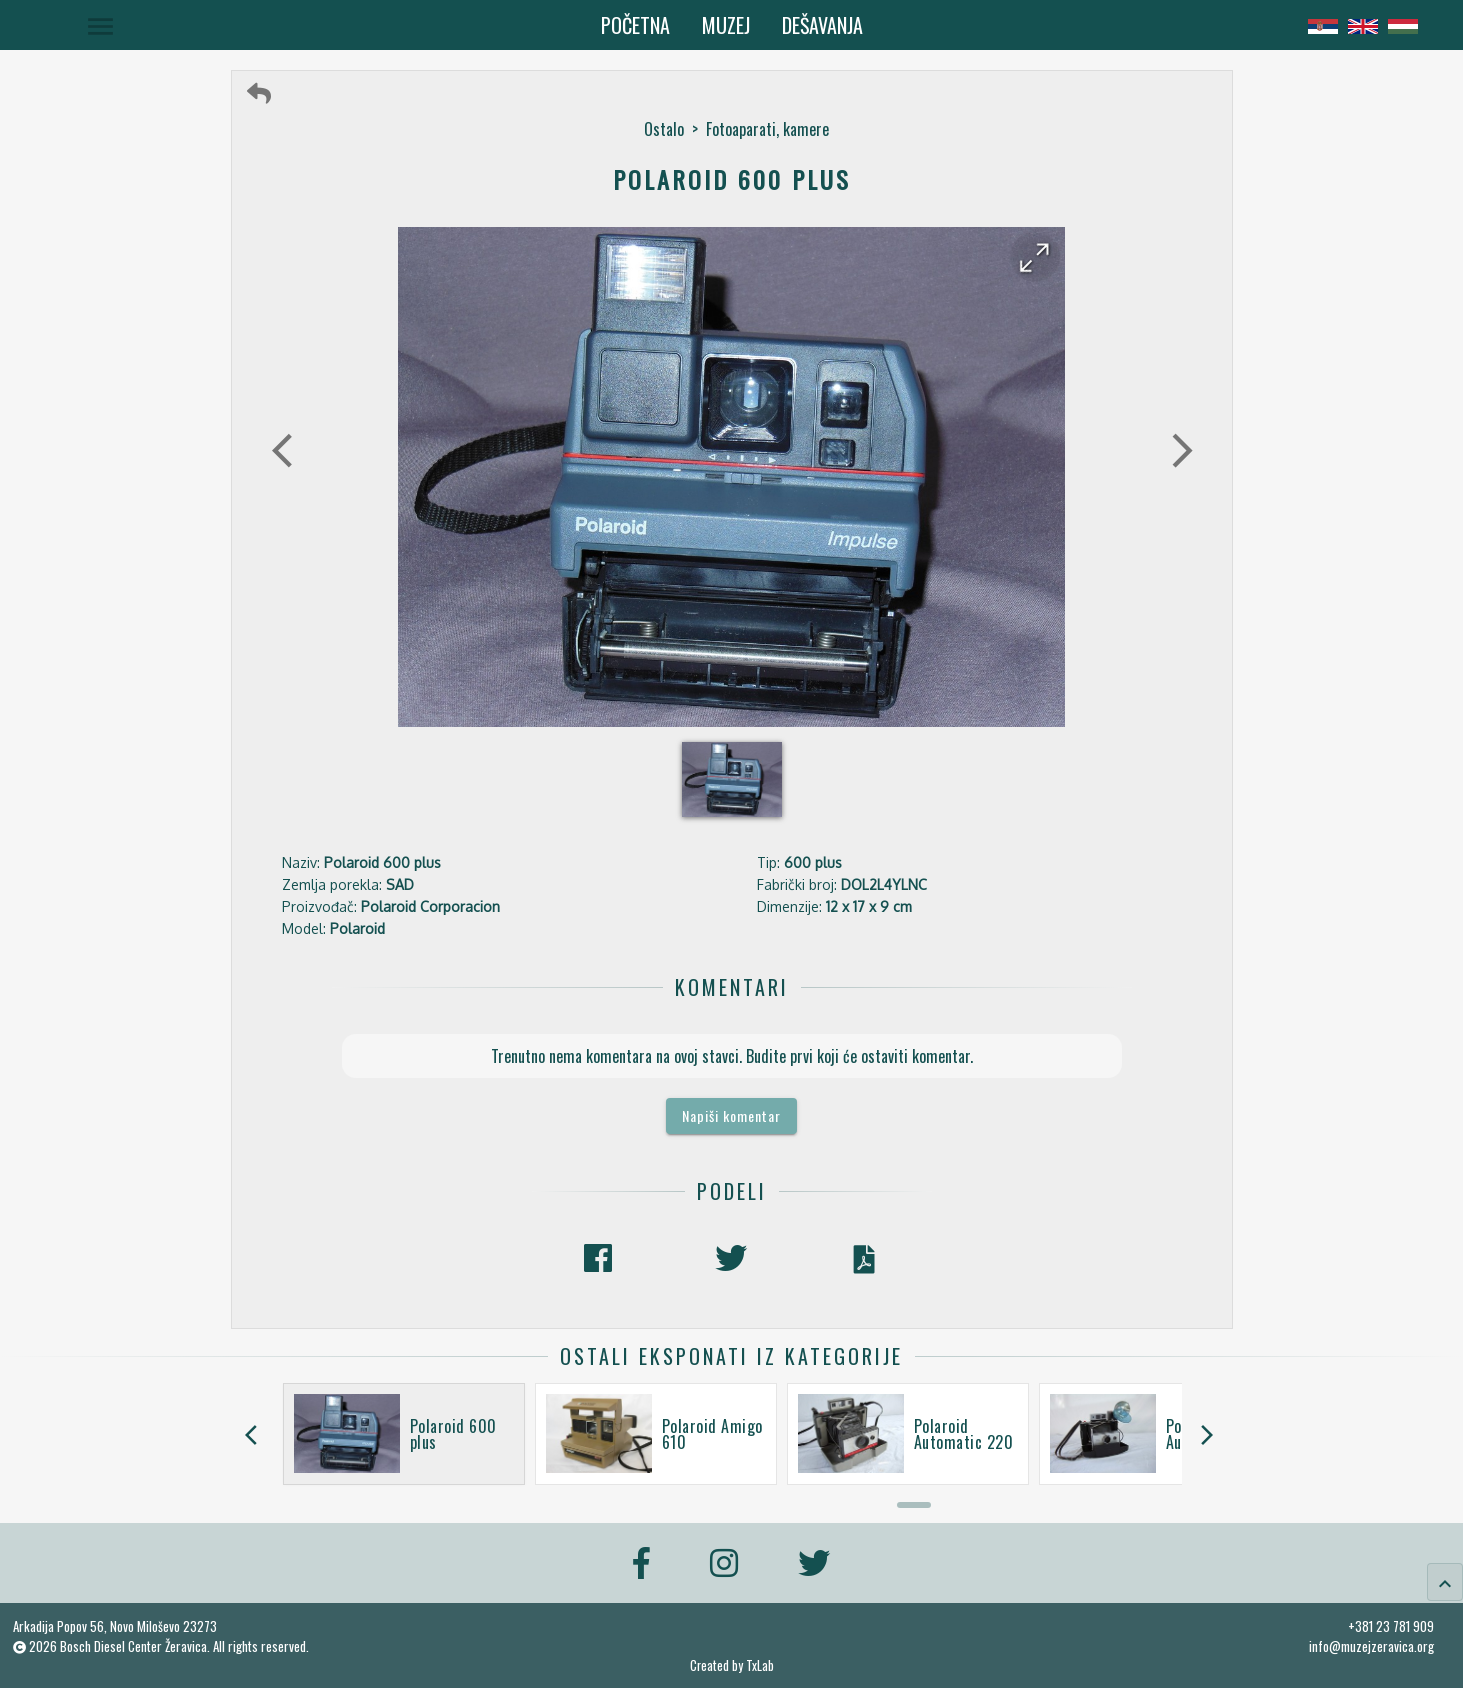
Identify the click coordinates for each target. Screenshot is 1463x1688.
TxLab (760, 1665)
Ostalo (664, 129)
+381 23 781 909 (1391, 1626)
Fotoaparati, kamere (767, 129)
